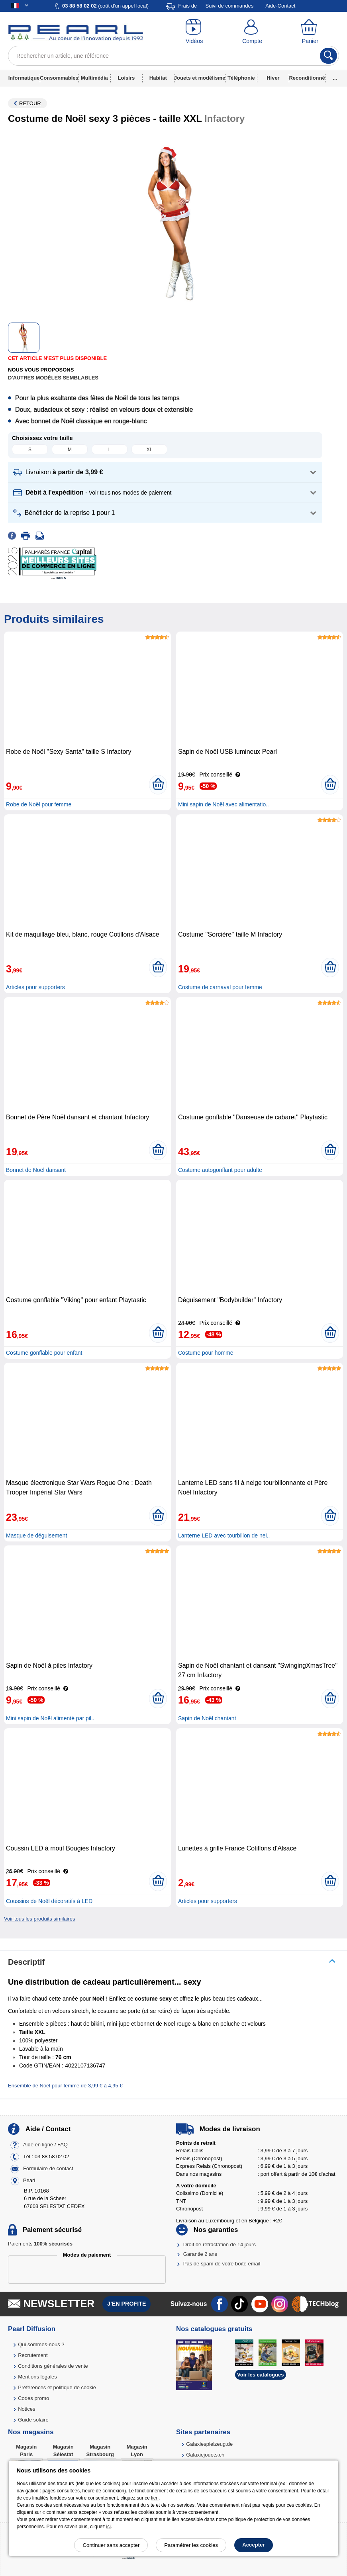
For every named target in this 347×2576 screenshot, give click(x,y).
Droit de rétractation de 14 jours (219, 2244)
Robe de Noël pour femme (38, 804)
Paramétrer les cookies (191, 2545)
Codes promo (33, 2398)
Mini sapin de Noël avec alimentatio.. (223, 804)
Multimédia (94, 78)
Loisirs (126, 78)
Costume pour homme (205, 1353)
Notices (26, 2409)
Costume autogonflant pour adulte (220, 1170)
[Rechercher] (328, 56)
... (335, 78)
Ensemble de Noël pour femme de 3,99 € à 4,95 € (65, 2086)
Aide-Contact (280, 6)
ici (108, 2526)
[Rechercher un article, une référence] (173, 56)
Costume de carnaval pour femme (220, 987)
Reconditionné (307, 78)
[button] (165, 472)
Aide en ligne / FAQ (45, 2145)
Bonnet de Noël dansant (36, 1170)
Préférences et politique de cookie (57, 2387)
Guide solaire (33, 2420)
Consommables (59, 78)
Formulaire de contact (48, 2168)
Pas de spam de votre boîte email (222, 2264)
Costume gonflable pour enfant (44, 1353)
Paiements (40, 2244)
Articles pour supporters (35, 987)
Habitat (158, 78)
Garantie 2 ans (200, 2254)
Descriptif (26, 1962)
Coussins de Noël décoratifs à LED (49, 1901)
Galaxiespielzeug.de (209, 2444)
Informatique (24, 78)
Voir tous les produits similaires (39, 1919)
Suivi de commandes (230, 6)
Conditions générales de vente (53, 2366)
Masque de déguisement (36, 1535)
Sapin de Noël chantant (207, 1718)
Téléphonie (241, 78)
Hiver (273, 78)
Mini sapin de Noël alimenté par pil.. (50, 1718)
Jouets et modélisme (199, 78)
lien (155, 2498)
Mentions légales (37, 2377)
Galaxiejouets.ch (205, 2455)
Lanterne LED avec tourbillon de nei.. (224, 1535)
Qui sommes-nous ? (41, 2344)
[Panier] (310, 32)
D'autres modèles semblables (53, 378)
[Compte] (252, 32)
